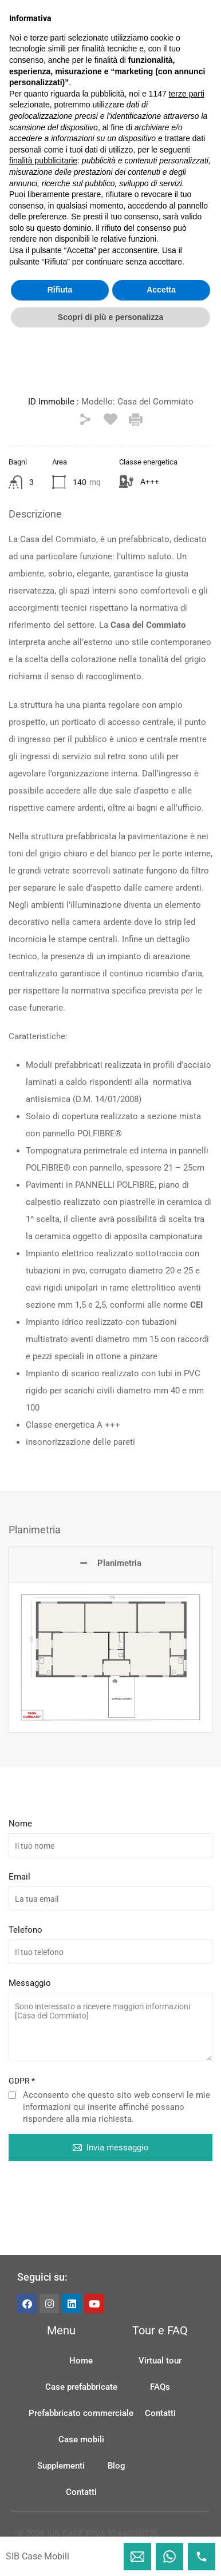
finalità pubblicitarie (43, 2396)
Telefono (25, 1946)
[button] (110, 148)
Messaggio (30, 1999)
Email (19, 1893)
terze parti (186, 2329)
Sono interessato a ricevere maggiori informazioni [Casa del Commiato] (110, 2043)
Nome (20, 1840)
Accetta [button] (161, 2525)
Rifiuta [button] (60, 2525)
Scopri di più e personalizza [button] (110, 2552)
